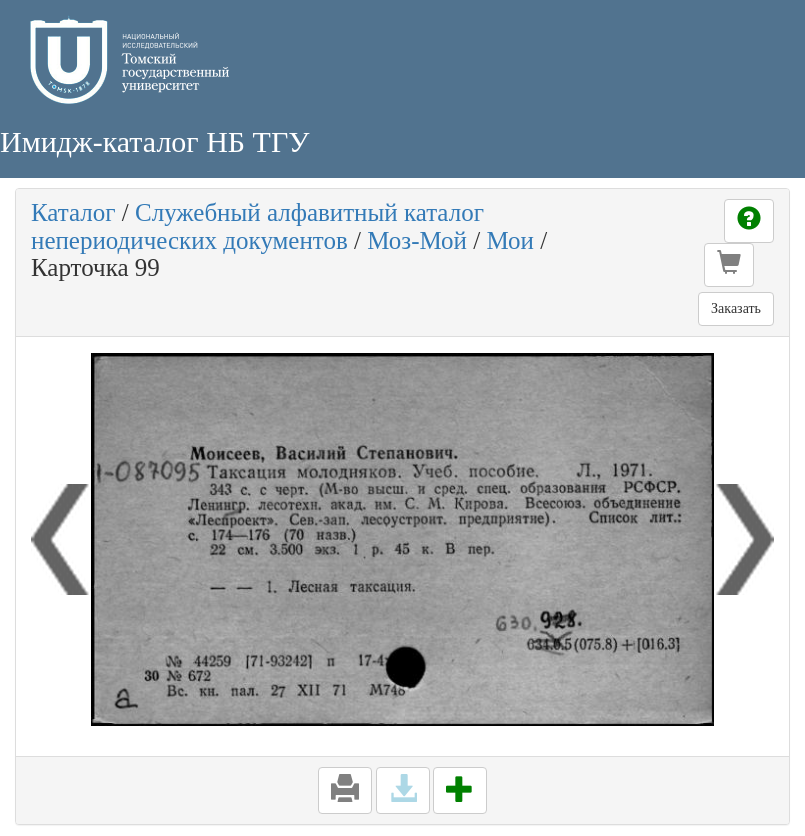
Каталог (73, 212)
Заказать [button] (736, 308)
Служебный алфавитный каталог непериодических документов (257, 226)
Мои (510, 240)
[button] (729, 265)
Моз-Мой (417, 240)
